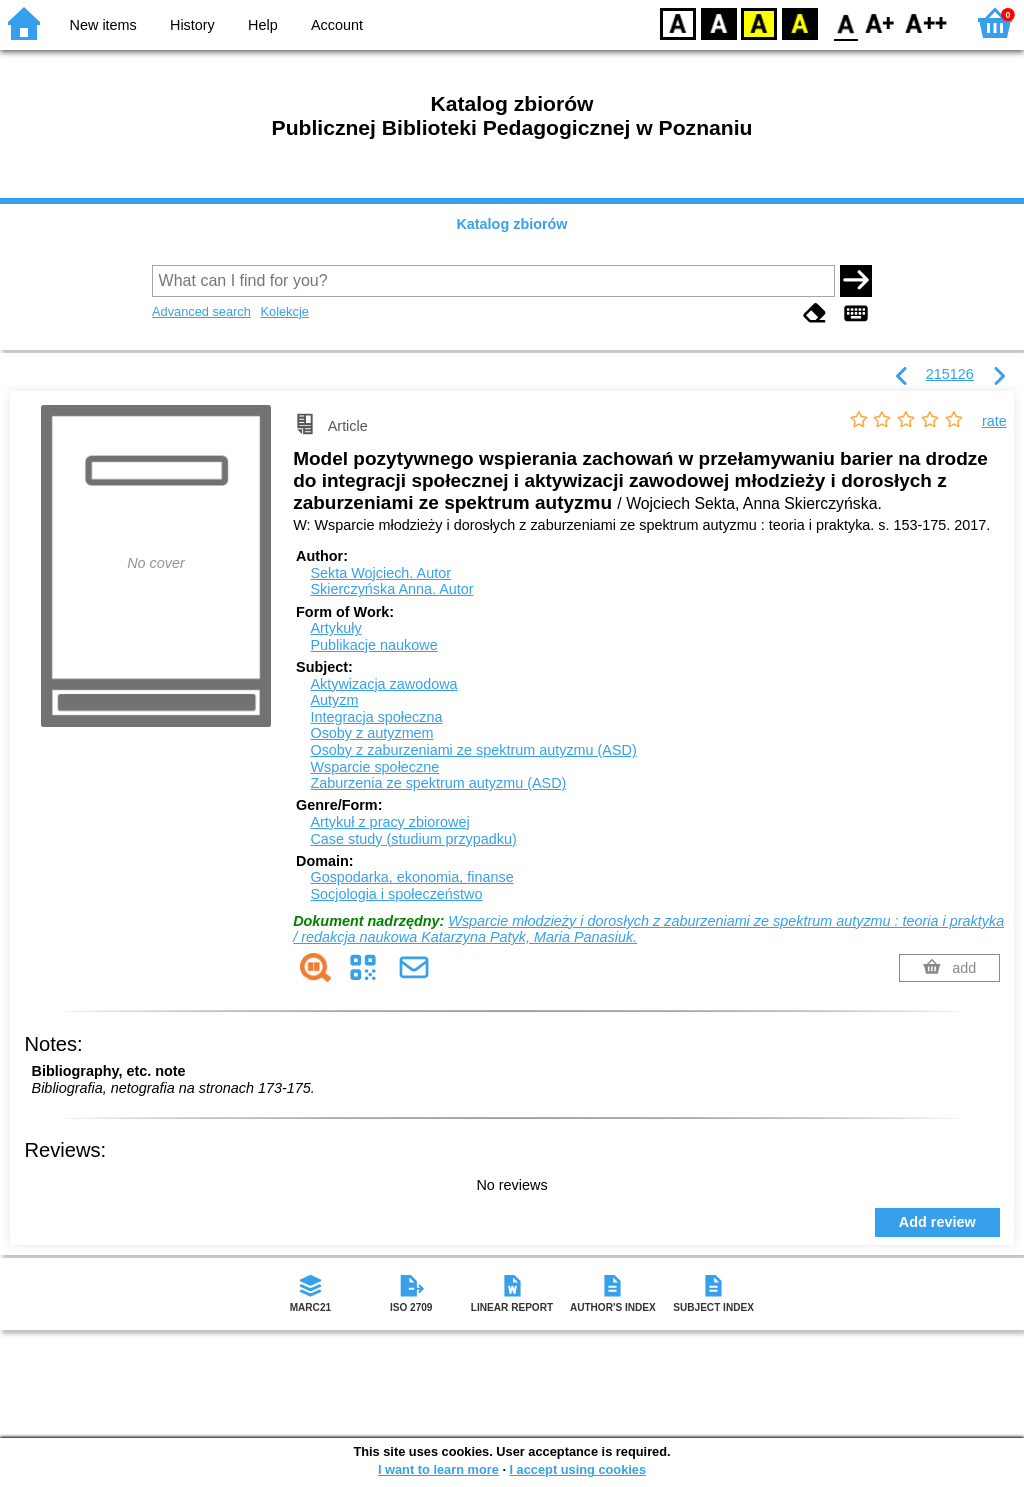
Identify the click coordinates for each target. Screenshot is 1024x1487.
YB (758, 22)
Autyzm (334, 700)
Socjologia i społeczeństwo (396, 894)
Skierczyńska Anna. (391, 589)
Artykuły (335, 628)
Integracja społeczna (376, 717)
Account (337, 25)
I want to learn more (438, 1469)
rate (994, 421)
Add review (937, 1222)
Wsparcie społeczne (374, 767)
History (192, 25)
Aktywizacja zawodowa (383, 684)
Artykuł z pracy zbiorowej (389, 822)
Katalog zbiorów (511, 224)
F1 (880, 22)
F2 (926, 22)
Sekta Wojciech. (380, 573)
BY (799, 22)
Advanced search (201, 311)
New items (103, 25)
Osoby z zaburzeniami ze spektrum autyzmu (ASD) (473, 750)
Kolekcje (284, 311)
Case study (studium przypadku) (413, 839)
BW (719, 22)
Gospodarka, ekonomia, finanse (411, 877)
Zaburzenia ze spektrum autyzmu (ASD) (438, 783)
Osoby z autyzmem (371, 733)
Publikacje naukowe (373, 645)
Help (263, 25)
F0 (845, 22)
